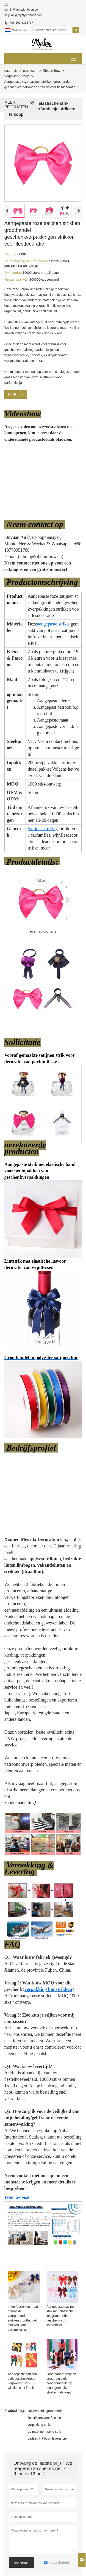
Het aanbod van (17, 280)
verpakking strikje (40, 2425)
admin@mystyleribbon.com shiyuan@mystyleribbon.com (23, 12)
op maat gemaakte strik (44, 2432)
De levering (13, 273)
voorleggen (21, 2563)
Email (15, 395)
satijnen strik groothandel (45, 2412)
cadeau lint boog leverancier (48, 2439)
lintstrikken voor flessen (44, 2419)
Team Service (16, 2198)
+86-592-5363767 (21, 22)
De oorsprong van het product (27, 262)
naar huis (11, 70)
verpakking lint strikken (48, 1990)
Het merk (11, 255)
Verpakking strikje (17, 76)
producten (30, 70)
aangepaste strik (52, 624)
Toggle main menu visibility (74, 57)
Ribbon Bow (51, 70)
